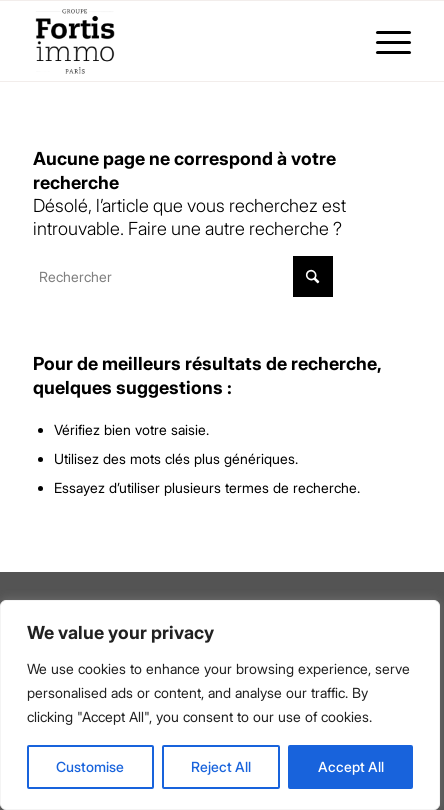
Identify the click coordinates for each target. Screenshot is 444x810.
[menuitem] (383, 41)
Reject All (221, 766)
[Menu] (383, 41)
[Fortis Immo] (184, 41)
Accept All (351, 766)
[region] (220, 705)
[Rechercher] (183, 276)
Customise (90, 766)
